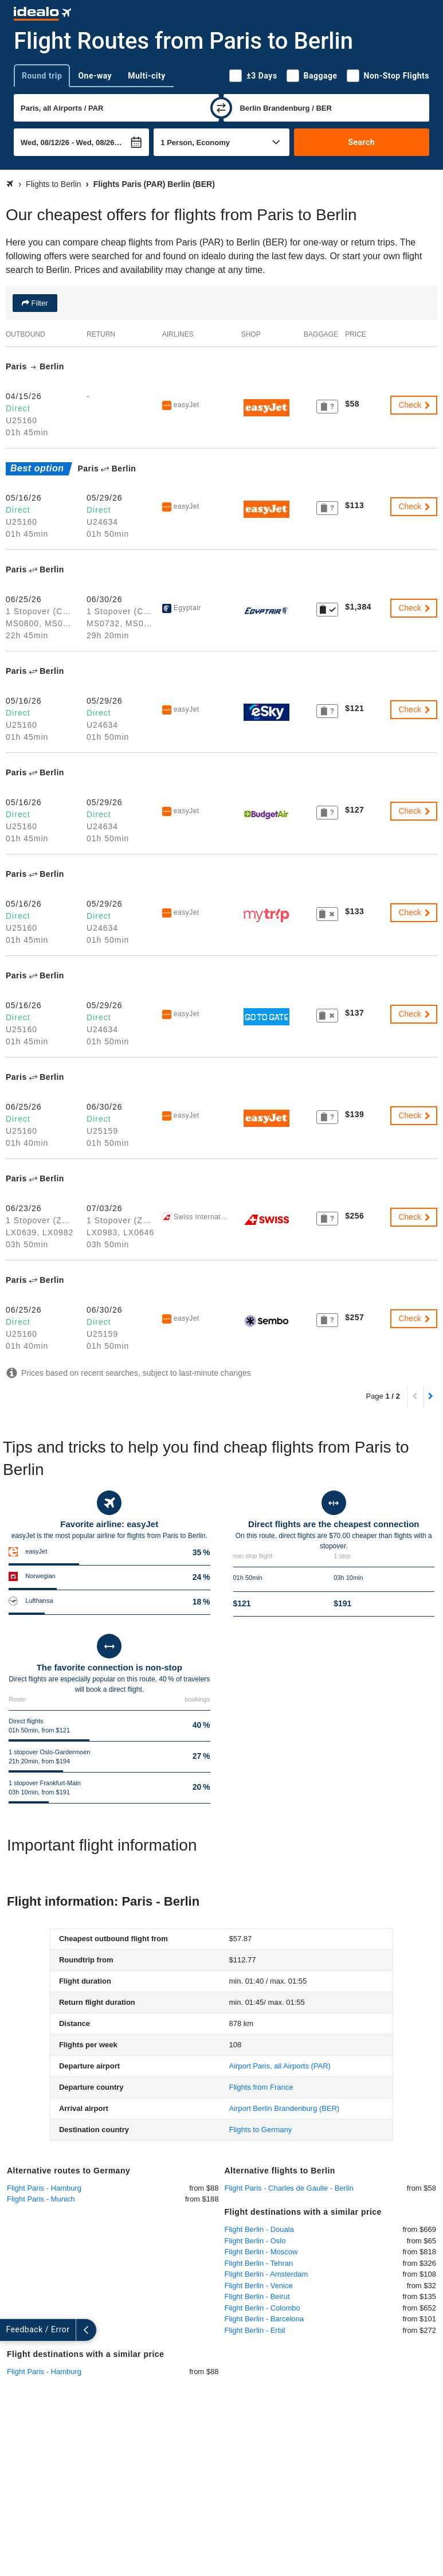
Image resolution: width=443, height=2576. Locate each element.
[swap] (221, 108)
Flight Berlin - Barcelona (264, 2319)
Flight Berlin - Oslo (255, 2241)
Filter (38, 303)
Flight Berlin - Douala (259, 2229)
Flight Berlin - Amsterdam (266, 2274)
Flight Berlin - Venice (259, 2285)
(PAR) (279, 2066)
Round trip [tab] (42, 75)
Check (415, 404)
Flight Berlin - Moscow (261, 2251)
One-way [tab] (95, 75)
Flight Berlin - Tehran (259, 2263)
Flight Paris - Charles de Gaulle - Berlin (289, 2188)
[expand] (10, 2330)
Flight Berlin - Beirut (257, 2296)
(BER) (284, 2108)
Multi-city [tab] (147, 75)
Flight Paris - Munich (41, 2199)
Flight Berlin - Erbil (255, 2330)
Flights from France (261, 2087)
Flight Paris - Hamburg (44, 2188)
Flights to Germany (260, 2129)
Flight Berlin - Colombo (262, 2308)
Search (361, 142)
